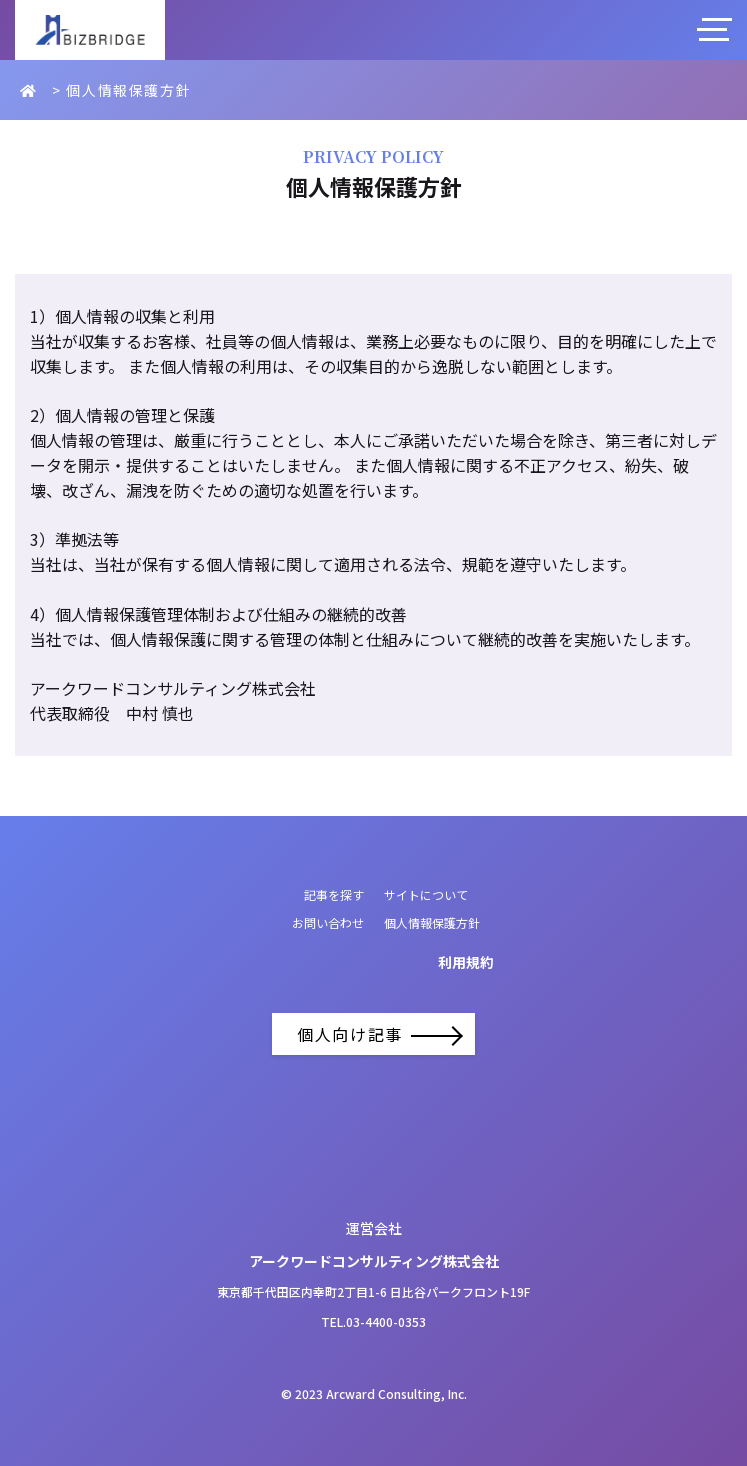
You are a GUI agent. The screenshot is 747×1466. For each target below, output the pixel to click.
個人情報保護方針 (432, 922)
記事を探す (334, 894)
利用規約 (466, 962)
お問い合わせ (328, 922)
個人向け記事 (373, 1034)
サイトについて (426, 894)
